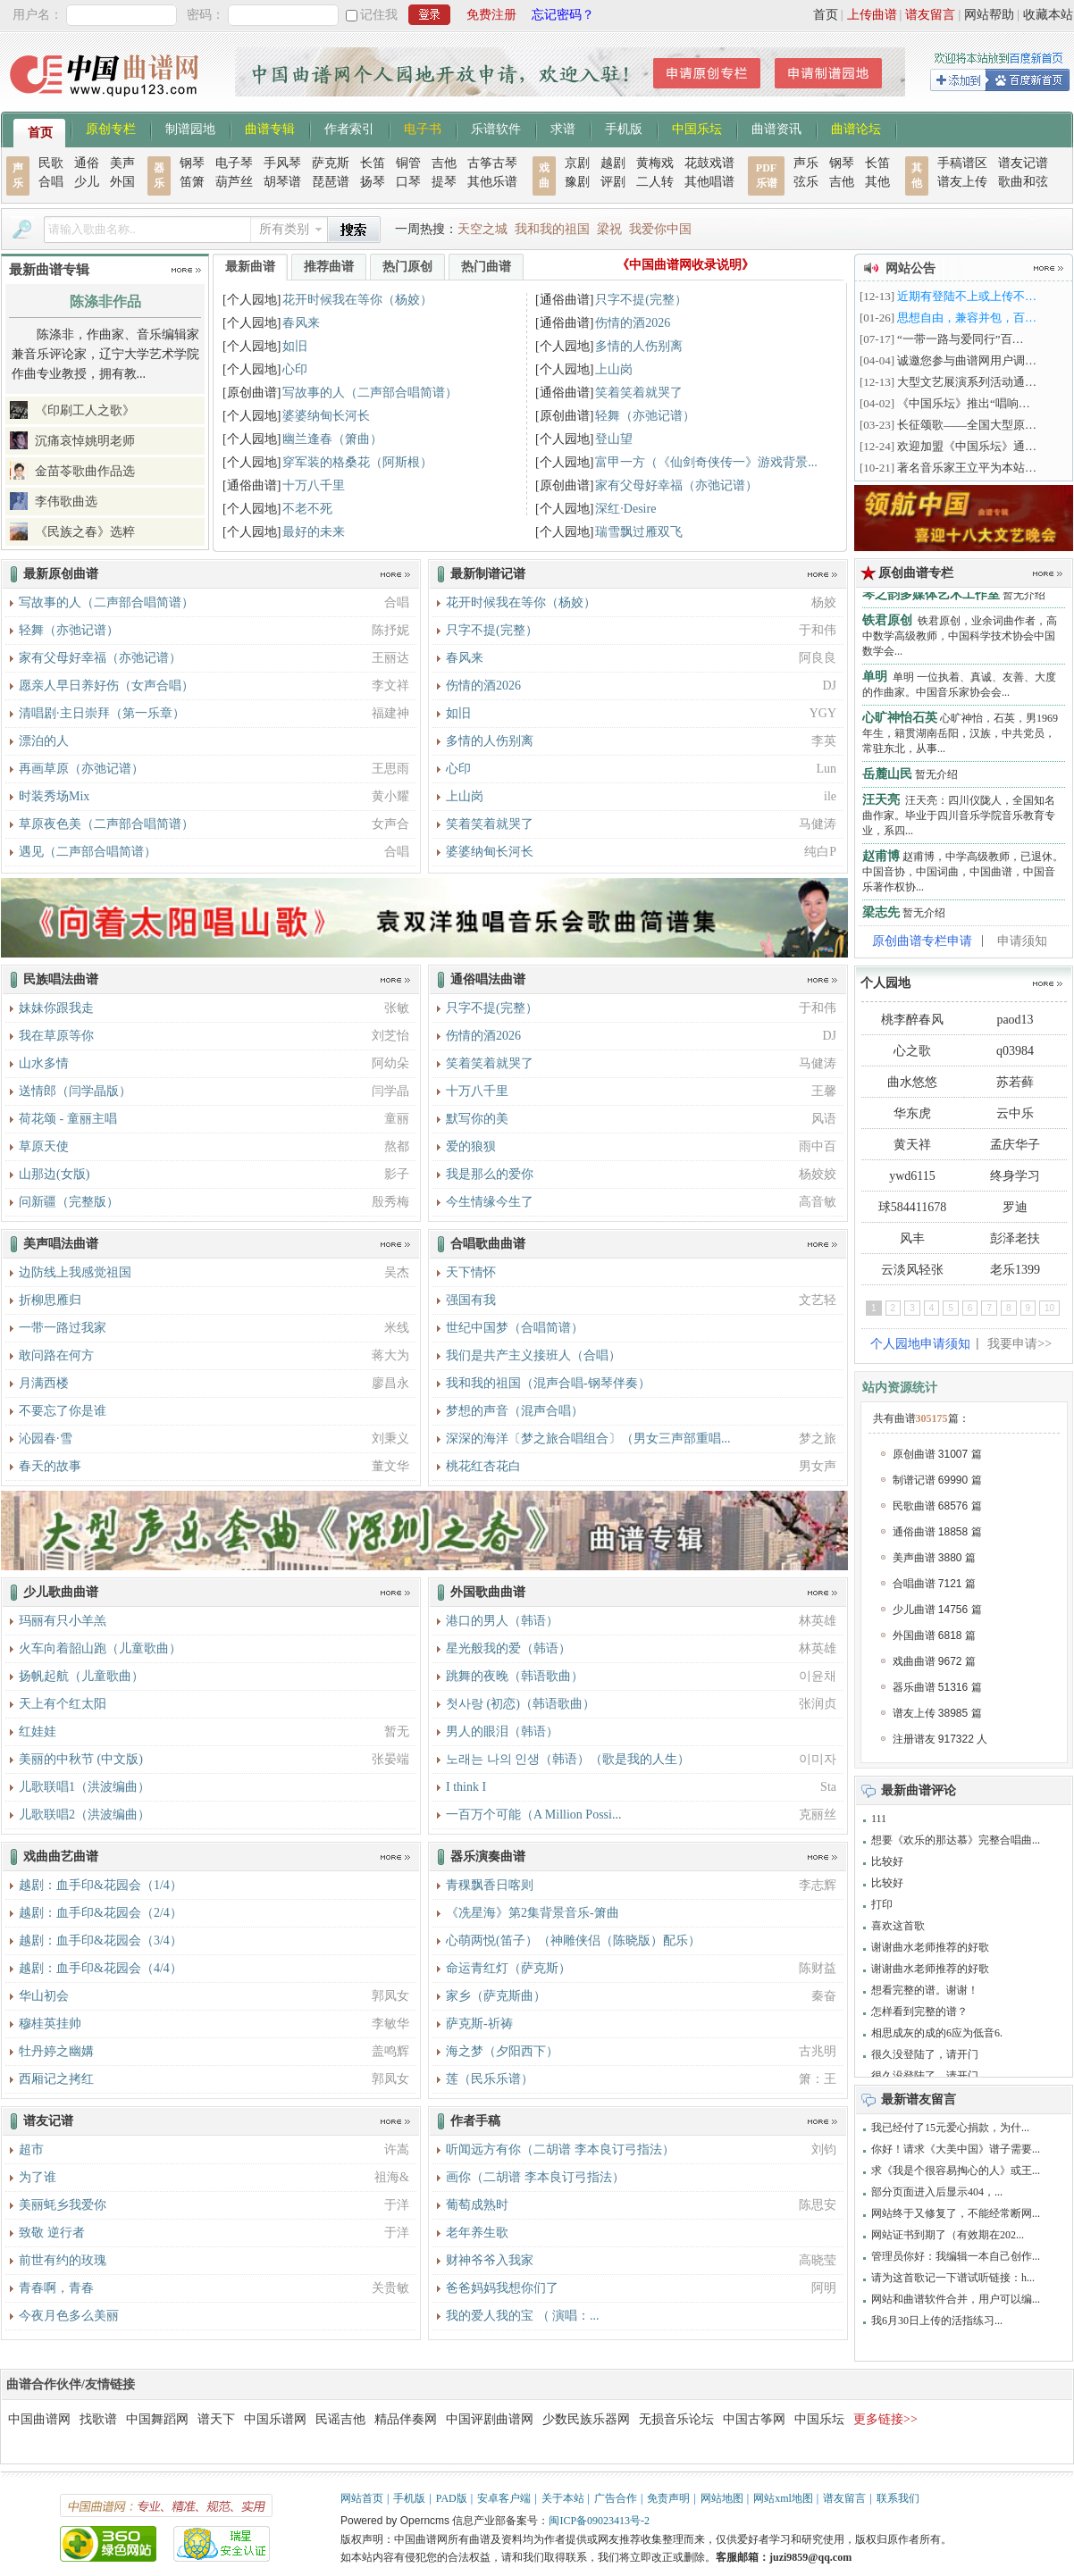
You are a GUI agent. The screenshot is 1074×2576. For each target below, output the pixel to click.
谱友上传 (962, 181)
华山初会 (44, 1996)
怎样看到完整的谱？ (919, 2011)
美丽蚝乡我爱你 (62, 2205)
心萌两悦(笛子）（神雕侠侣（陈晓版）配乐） (573, 1940)
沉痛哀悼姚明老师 (85, 440)
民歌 (50, 163)
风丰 (912, 1238)
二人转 (655, 181)
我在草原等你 (56, 1035)
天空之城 (482, 229)
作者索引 (349, 127)
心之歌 (912, 1051)
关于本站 (562, 2498)
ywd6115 (912, 1176)
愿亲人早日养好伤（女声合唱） (106, 685)
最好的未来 (313, 532)
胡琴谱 (282, 181)
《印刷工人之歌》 (85, 410)
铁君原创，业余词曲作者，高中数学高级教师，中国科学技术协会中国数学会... (959, 640)
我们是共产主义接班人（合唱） (533, 1355)
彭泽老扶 (1015, 1238)
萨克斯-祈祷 (479, 2023)
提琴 (444, 181)
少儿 (86, 181)
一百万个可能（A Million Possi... (533, 1814)
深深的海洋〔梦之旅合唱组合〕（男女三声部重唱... (588, 1438)
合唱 (50, 181)
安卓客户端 (504, 2498)
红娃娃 (37, 1731)
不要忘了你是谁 (62, 1411)
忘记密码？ (563, 14)
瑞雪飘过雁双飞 (639, 532)
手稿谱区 (962, 163)
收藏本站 (1048, 14)
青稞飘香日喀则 (489, 1885)
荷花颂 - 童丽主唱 (68, 1118)
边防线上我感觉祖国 (75, 1272)
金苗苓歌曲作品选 (85, 471)
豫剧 (577, 181)
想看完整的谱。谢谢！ (924, 1990)
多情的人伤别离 (639, 346)
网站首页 (361, 2498)
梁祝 (609, 229)
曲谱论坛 (856, 127)
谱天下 (216, 2419)
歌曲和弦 (1023, 181)
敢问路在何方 (56, 1355)
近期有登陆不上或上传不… (966, 296)
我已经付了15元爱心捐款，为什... (950, 2127)
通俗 (86, 163)
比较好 (887, 1861)
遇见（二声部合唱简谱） (87, 851)
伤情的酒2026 (632, 323)
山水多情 (44, 1063)
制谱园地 (190, 127)
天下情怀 (471, 1272)
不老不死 (307, 508)
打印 (882, 1904)
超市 (31, 2149)
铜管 (408, 163)
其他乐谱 (492, 181)
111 (878, 1818)
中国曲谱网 (39, 2419)
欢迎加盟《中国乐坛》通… (966, 446)
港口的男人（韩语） (502, 1620)
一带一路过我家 (62, 1327)
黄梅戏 (655, 163)
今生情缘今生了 (489, 1202)
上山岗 (614, 369)
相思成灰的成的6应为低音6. (937, 2033)
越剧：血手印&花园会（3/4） (100, 1940)
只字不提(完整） (641, 299)
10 (1049, 1308)
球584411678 (912, 1207)
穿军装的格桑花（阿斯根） (357, 462)
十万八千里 (313, 485)
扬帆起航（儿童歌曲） (81, 1676)
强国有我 (472, 1300)
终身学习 (1015, 1176)
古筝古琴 (492, 163)
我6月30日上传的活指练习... (937, 2320)
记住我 (379, 14)
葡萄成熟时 (477, 2205)
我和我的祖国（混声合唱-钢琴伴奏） (548, 1383)
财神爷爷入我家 (489, 2260)
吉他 (444, 163)
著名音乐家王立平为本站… (966, 467)
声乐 (805, 163)
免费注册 (491, 14)
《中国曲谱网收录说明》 (685, 265)
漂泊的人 (44, 741)
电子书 (422, 127)
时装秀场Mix (54, 796)
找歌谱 (98, 2419)
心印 (294, 369)
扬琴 (372, 181)
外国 (122, 181)
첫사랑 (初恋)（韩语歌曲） (520, 1703)
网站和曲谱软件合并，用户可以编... (955, 2299)
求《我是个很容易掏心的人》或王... (955, 2170)
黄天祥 (912, 1144)
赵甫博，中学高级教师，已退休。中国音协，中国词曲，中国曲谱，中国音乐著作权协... (962, 876)
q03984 (1015, 1051)
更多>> (186, 270)
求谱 (562, 127)
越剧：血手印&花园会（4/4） (100, 1968)
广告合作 (615, 2498)
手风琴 (282, 163)
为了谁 (37, 2177)
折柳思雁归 (50, 1300)
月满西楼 (44, 1383)
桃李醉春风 (912, 1019)
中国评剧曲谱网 (489, 2419)
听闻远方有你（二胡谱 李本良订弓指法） (560, 2149)
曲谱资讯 (776, 127)
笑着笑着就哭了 (639, 392)
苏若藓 (1015, 1082)
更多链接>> (885, 2419)
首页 (825, 14)
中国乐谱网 (275, 2419)
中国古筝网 (754, 2419)
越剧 (612, 163)
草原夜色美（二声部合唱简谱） (106, 824)
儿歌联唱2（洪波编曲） (84, 1814)
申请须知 (1022, 941)
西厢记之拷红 (56, 2079)
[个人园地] (251, 299)
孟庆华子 (1015, 1144)
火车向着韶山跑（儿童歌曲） (100, 1648)
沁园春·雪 (45, 1438)
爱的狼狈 (471, 1146)
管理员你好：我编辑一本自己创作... (955, 2256)
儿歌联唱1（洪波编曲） (84, 1787)
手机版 (623, 127)
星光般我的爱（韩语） (508, 1648)
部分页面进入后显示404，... (937, 2192)
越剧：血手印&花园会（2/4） (100, 1912)
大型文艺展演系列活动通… (966, 382)
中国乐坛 (697, 127)
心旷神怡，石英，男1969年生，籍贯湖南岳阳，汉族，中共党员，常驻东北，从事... (960, 737)
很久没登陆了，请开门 (924, 2054)
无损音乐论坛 (676, 2419)
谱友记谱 (1023, 163)
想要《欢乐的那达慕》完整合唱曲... (955, 1840)
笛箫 (192, 181)
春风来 (301, 323)
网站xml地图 (783, 2498)
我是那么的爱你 (489, 1174)
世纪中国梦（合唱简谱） (514, 1327)
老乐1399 (1015, 1269)
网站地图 (722, 2498)
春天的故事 (50, 1466)
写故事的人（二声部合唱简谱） (369, 392)
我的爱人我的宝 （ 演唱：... (523, 2315)
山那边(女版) (54, 1174)
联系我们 (898, 2498)
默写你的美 (477, 1118)
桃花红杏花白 (483, 1466)
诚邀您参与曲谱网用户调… (966, 360)
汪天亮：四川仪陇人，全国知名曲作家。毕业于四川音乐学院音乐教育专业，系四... (958, 820)
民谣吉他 (340, 2419)
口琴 (408, 181)
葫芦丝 (234, 181)
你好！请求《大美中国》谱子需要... (955, 2149)
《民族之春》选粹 (85, 532)
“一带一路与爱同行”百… (960, 339)
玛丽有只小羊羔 (62, 1620)
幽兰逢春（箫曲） (332, 439)
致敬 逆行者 (52, 2232)
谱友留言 (930, 14)
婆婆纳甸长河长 (326, 415)
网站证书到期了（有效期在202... (947, 2235)
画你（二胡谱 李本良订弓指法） (535, 2177)
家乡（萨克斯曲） (496, 1996)
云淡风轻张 (912, 1269)
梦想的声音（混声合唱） (514, 1411)
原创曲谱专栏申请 (922, 941)
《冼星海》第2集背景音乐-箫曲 (532, 1912)
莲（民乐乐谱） (489, 2079)
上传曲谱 (872, 14)
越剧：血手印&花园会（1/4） (100, 1885)
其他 (877, 181)
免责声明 (668, 2498)
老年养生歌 (477, 2232)
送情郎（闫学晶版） (75, 1091)
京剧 (577, 163)
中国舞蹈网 (157, 2419)
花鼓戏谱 (709, 163)
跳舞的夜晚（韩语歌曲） (514, 1676)
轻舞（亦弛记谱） (645, 415)
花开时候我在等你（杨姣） (357, 299)
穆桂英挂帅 (50, 2023)
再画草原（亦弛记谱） (81, 768)
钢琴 (192, 163)
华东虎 (912, 1113)
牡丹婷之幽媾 (56, 2051)
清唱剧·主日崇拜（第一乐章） (102, 713)
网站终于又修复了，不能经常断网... (955, 2213)
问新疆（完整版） (69, 1202)
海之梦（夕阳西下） (502, 2051)
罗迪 (1015, 1207)
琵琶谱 (330, 181)
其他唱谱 (709, 181)
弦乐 (805, 181)
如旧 (294, 346)
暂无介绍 (953, 599)
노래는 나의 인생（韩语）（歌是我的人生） (568, 1759)
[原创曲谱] (251, 392)
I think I (466, 1787)
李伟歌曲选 (66, 501)
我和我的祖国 (552, 229)
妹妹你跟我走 (56, 1008)
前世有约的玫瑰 (62, 2260)
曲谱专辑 (270, 127)
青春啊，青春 (56, 2288)
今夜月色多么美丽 (69, 2315)
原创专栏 (111, 127)
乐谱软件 (496, 127)
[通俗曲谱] (564, 299)
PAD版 (451, 2498)
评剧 (612, 181)
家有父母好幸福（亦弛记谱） (676, 485)
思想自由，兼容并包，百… (966, 317)
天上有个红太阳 (62, 1703)
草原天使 (44, 1146)
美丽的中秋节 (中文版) (81, 1759)
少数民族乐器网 (586, 2419)
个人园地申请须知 (920, 1344)
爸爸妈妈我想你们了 (502, 2288)
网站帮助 (989, 14)
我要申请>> (1019, 1344)
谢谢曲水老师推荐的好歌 (930, 1947)
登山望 (614, 439)
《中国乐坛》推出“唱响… (963, 403)
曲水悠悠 (912, 1082)
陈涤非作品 (105, 301)
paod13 (1014, 1019)
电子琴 (234, 163)
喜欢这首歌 (898, 1925)
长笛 (372, 163)
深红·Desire (625, 508)
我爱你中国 (660, 229)
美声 (122, 163)
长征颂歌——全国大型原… (966, 424)
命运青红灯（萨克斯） (508, 1968)
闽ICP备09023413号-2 (599, 2520)
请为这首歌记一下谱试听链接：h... (953, 2277)
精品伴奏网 (405, 2419)
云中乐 (1015, 1113)
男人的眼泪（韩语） (502, 1731)
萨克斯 (330, 163)
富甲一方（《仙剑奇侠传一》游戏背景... (706, 462)
